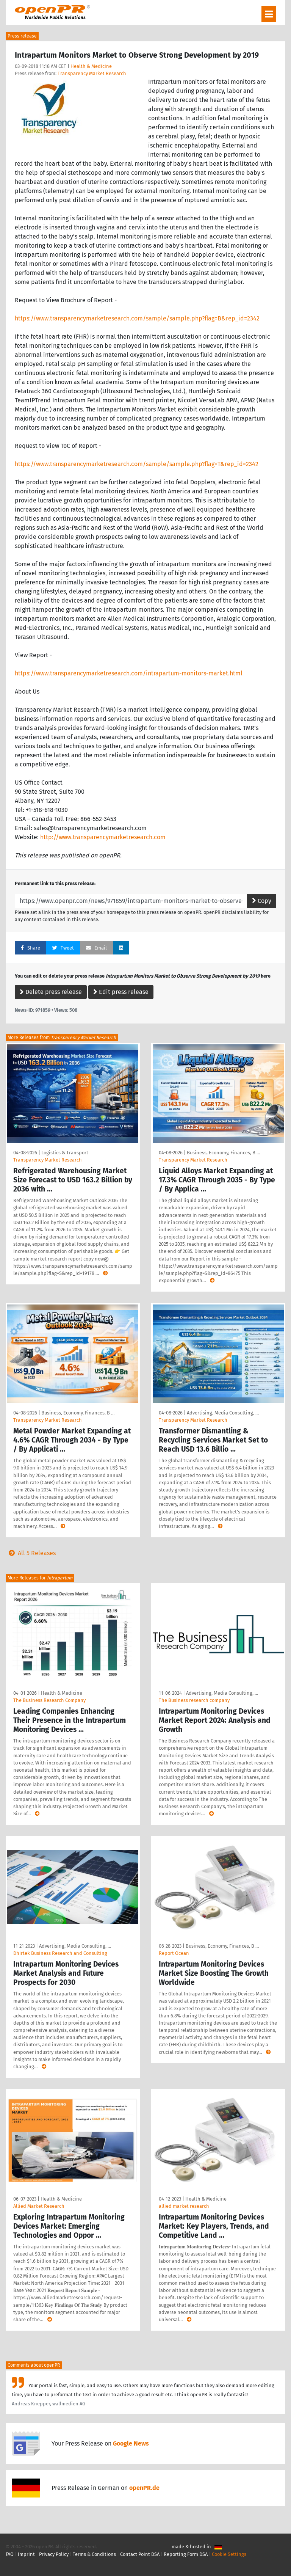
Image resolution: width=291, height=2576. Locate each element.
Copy (261, 900)
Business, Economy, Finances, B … (223, 1152)
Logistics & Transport (64, 1152)
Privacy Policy (54, 2554)
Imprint (26, 2554)
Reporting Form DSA (186, 2554)
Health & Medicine (91, 66)
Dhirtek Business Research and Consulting (60, 1953)
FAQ (10, 2554)
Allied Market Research (38, 2206)
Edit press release (121, 991)
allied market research (184, 2206)
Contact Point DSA (140, 2554)
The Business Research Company (49, 1700)
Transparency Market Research (92, 73)
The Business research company (194, 1700)
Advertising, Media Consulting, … (223, 1413)
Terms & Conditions (94, 2554)
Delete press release (51, 991)
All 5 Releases (31, 1553)
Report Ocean (174, 1953)
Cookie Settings (229, 2554)
